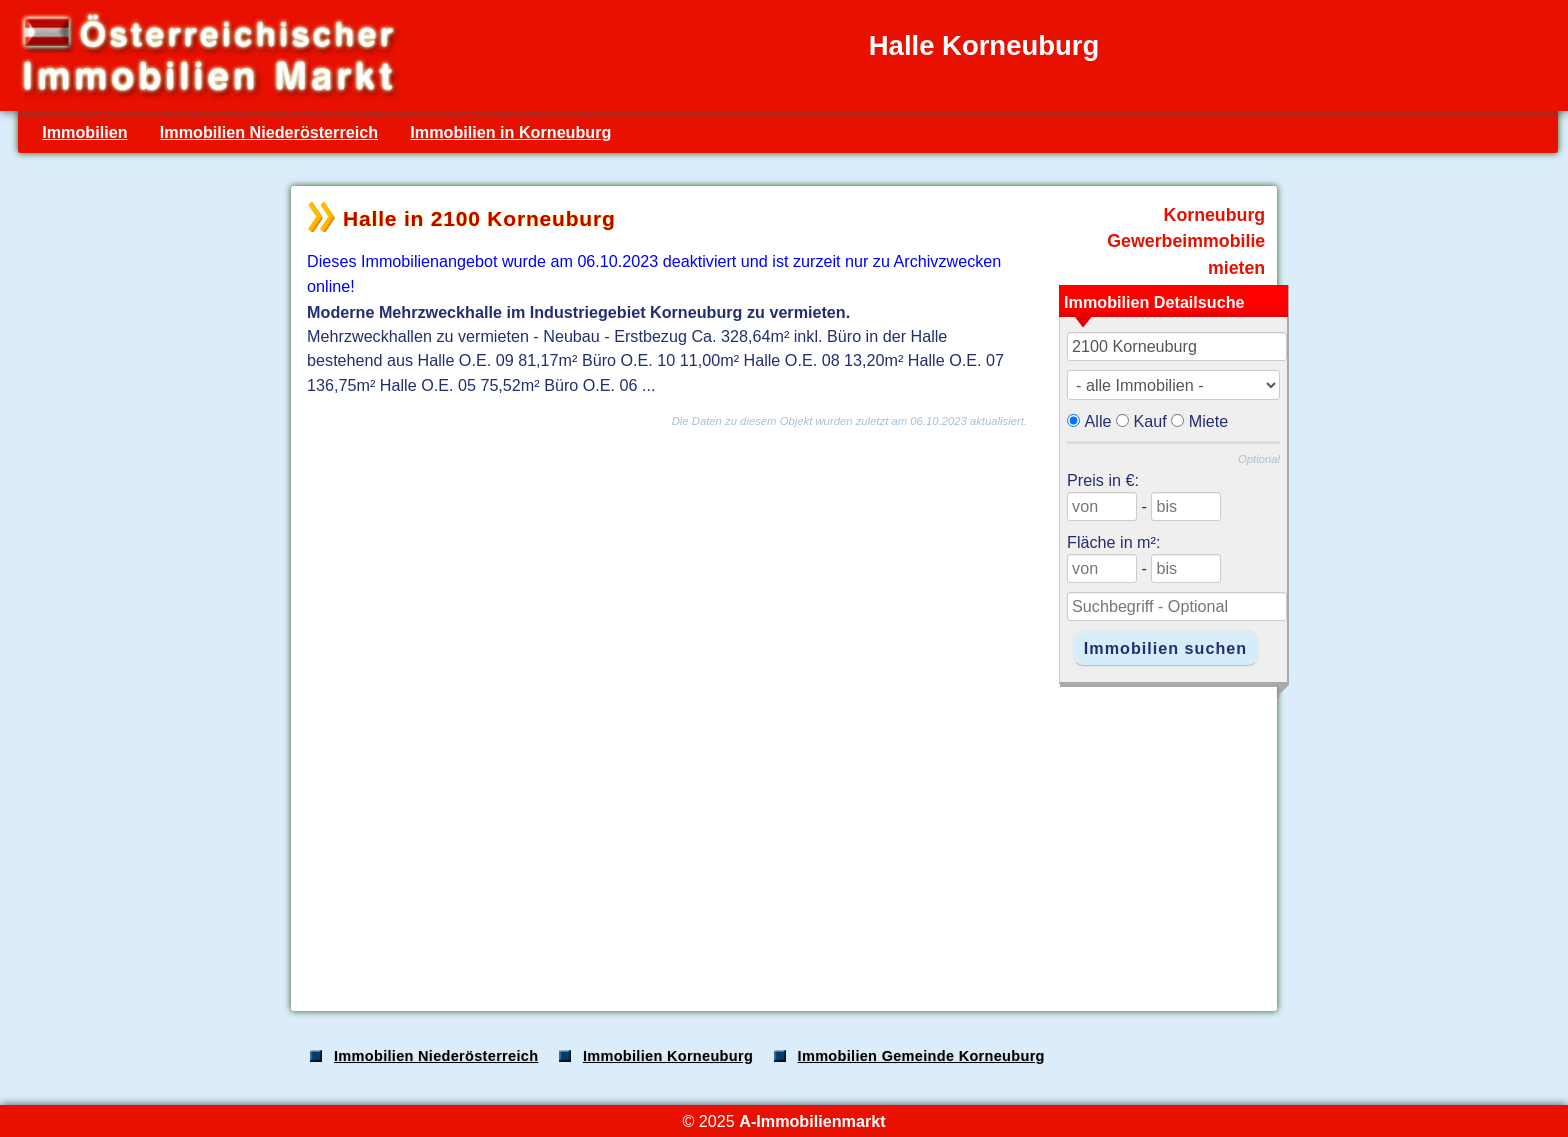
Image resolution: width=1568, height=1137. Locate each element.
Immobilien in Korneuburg (510, 132)
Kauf (1150, 421)
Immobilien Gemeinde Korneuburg (921, 1056)
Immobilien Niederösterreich (269, 132)
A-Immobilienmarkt (812, 1121)
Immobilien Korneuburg (668, 1056)
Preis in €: (1103, 480)
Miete (1209, 421)
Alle (1098, 421)
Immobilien (84, 132)
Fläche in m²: (1113, 542)
